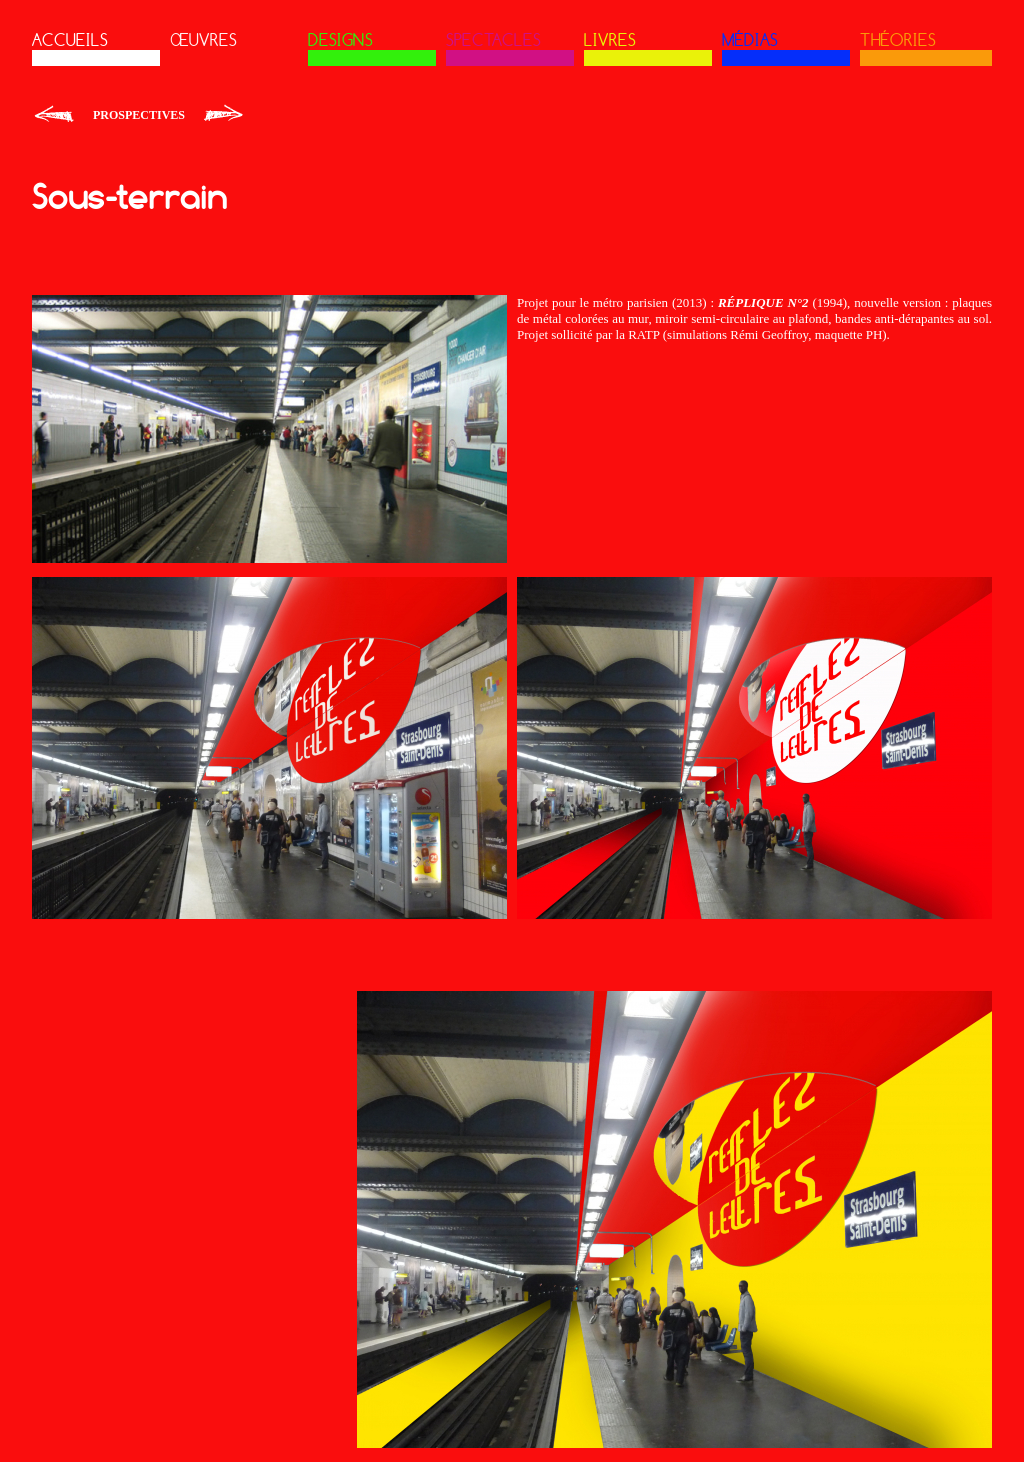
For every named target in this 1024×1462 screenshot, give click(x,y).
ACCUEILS (70, 40)
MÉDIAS (750, 40)
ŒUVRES (203, 40)
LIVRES (610, 40)
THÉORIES (898, 40)
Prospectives (139, 115)
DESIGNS (340, 40)
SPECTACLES (493, 40)
